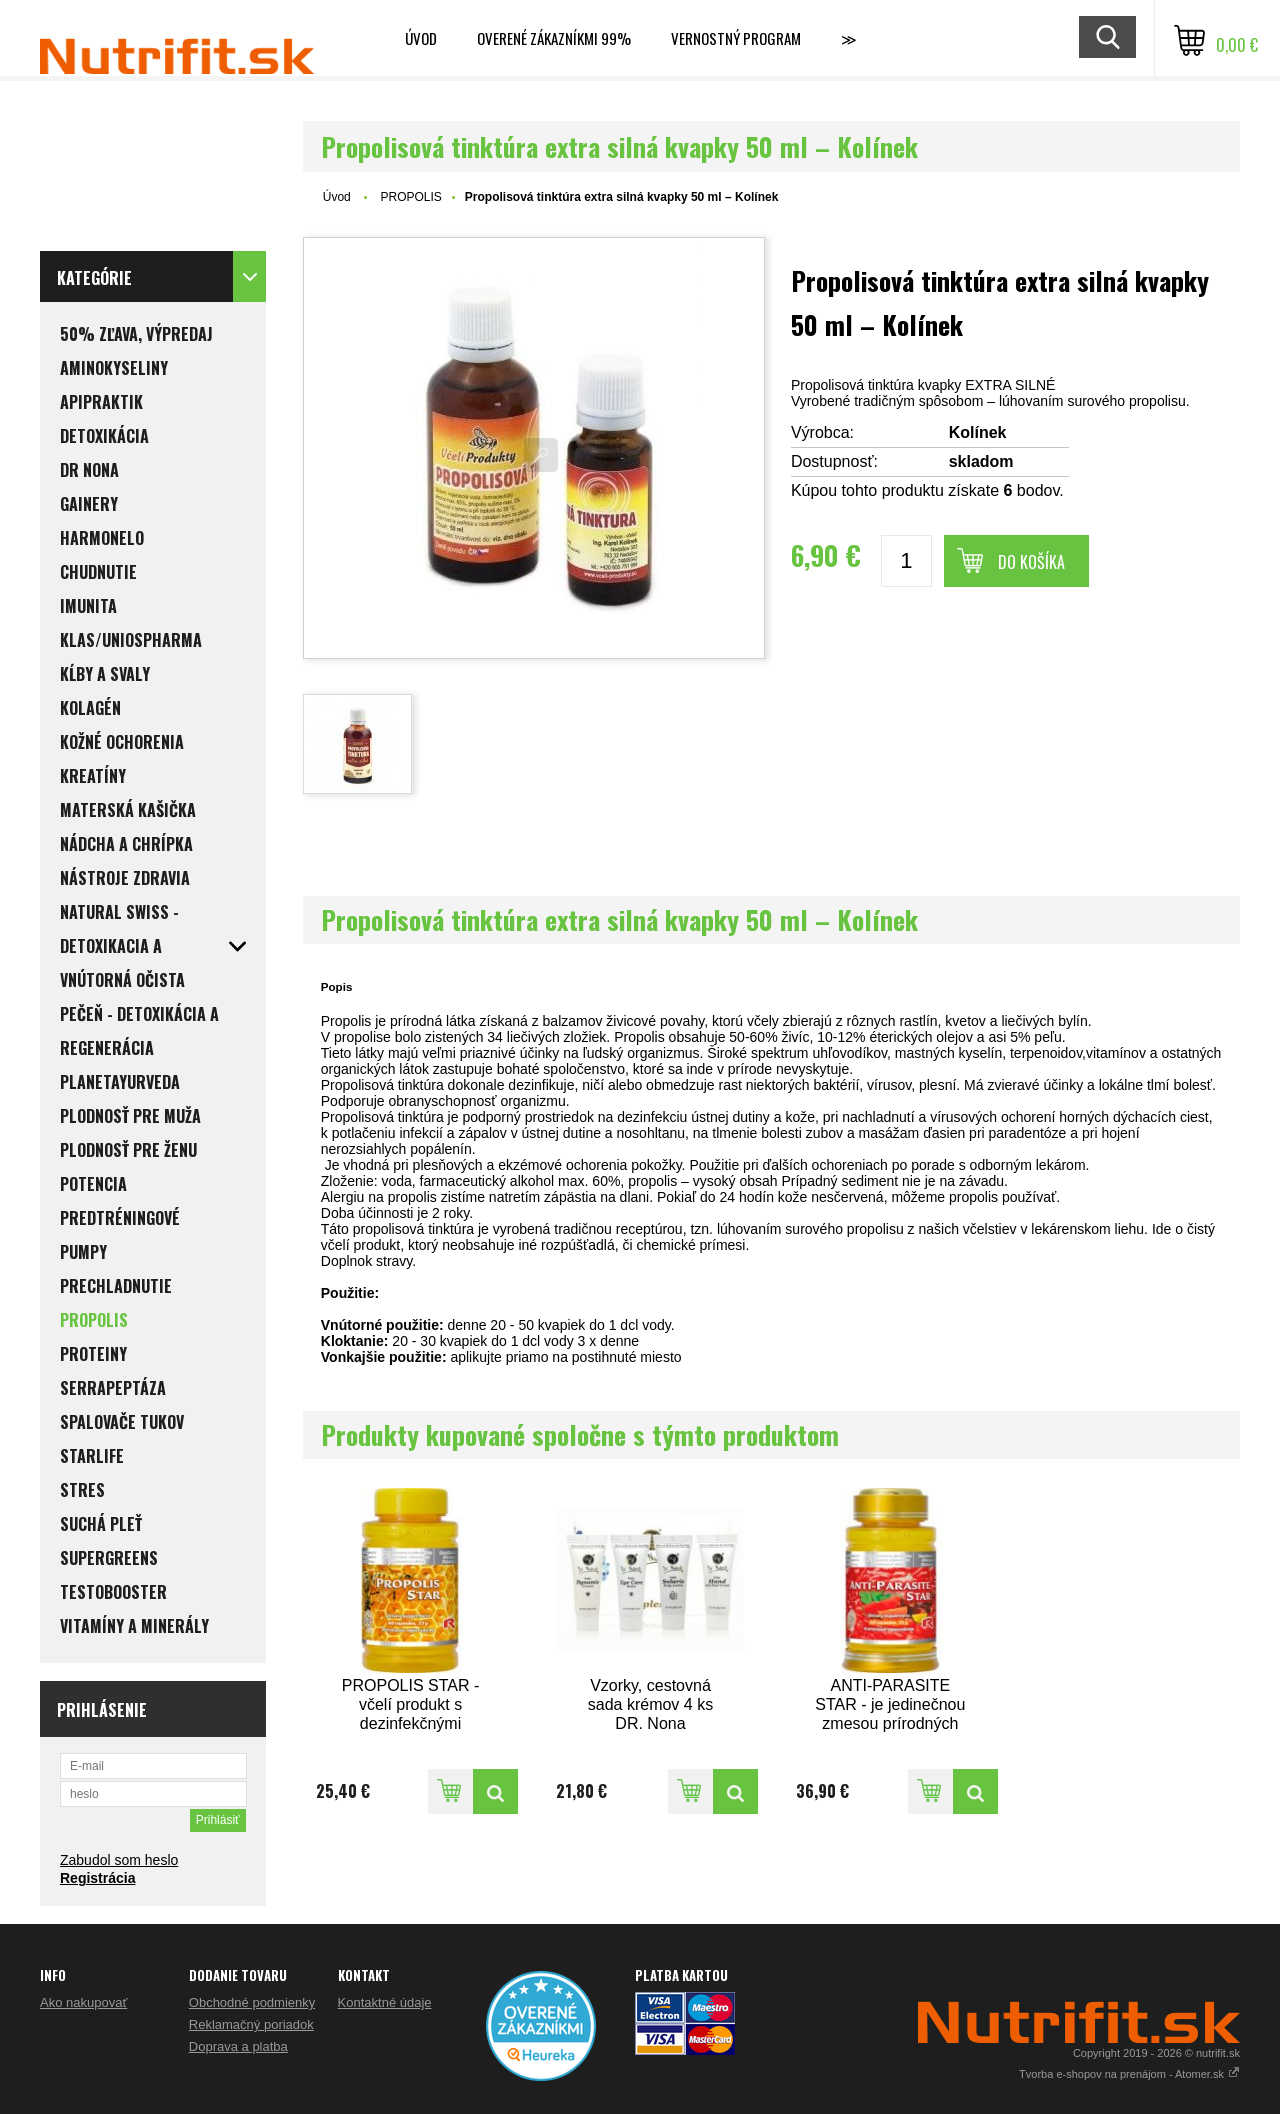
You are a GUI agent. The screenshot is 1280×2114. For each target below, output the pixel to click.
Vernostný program (736, 38)
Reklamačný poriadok (251, 2024)
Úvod (421, 38)
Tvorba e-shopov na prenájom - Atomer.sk (1129, 2074)
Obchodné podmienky (252, 2002)
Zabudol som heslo (119, 1860)
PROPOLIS (410, 197)
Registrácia (97, 1878)
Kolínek (978, 432)
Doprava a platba (238, 2046)
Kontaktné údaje (385, 2002)
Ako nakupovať (83, 2002)
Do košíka (1031, 562)
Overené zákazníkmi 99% (554, 38)
